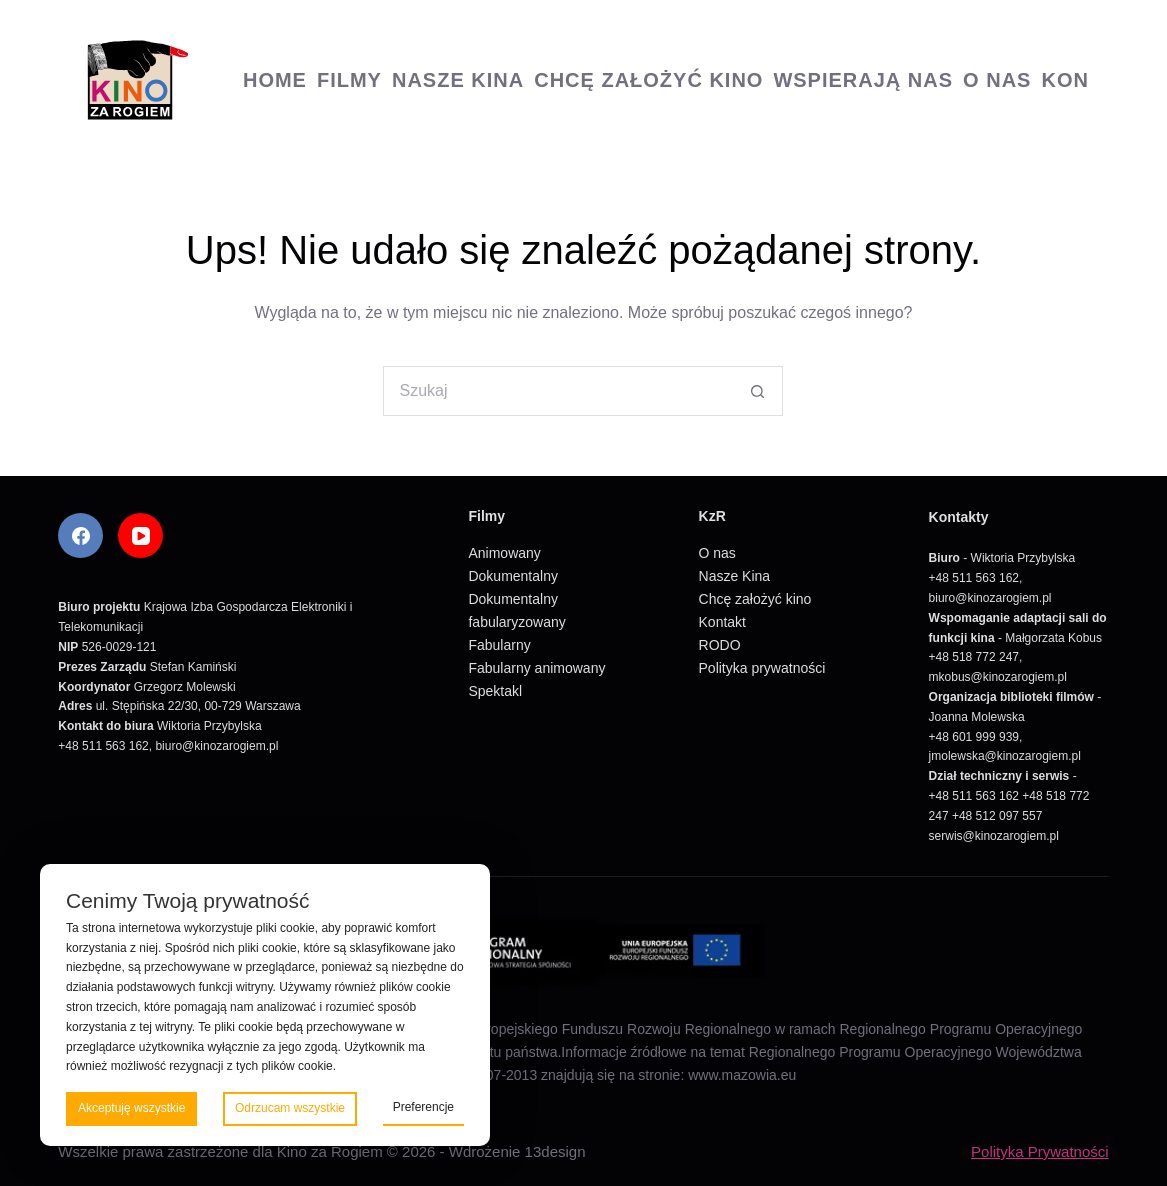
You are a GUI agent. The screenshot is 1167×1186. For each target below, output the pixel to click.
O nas (997, 80)
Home (275, 80)
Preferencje (423, 1107)
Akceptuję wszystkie (131, 1108)
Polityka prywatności (762, 668)
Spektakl (495, 691)
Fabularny (499, 645)
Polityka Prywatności (1040, 1151)
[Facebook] (80, 535)
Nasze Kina (458, 80)
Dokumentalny (513, 576)
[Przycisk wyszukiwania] (758, 391)
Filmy (349, 80)
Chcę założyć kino (648, 80)
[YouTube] (140, 535)
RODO (720, 645)
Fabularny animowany (536, 668)
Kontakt (722, 622)
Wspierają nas (863, 80)
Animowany (504, 553)
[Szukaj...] (558, 391)
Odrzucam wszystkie (290, 1108)
